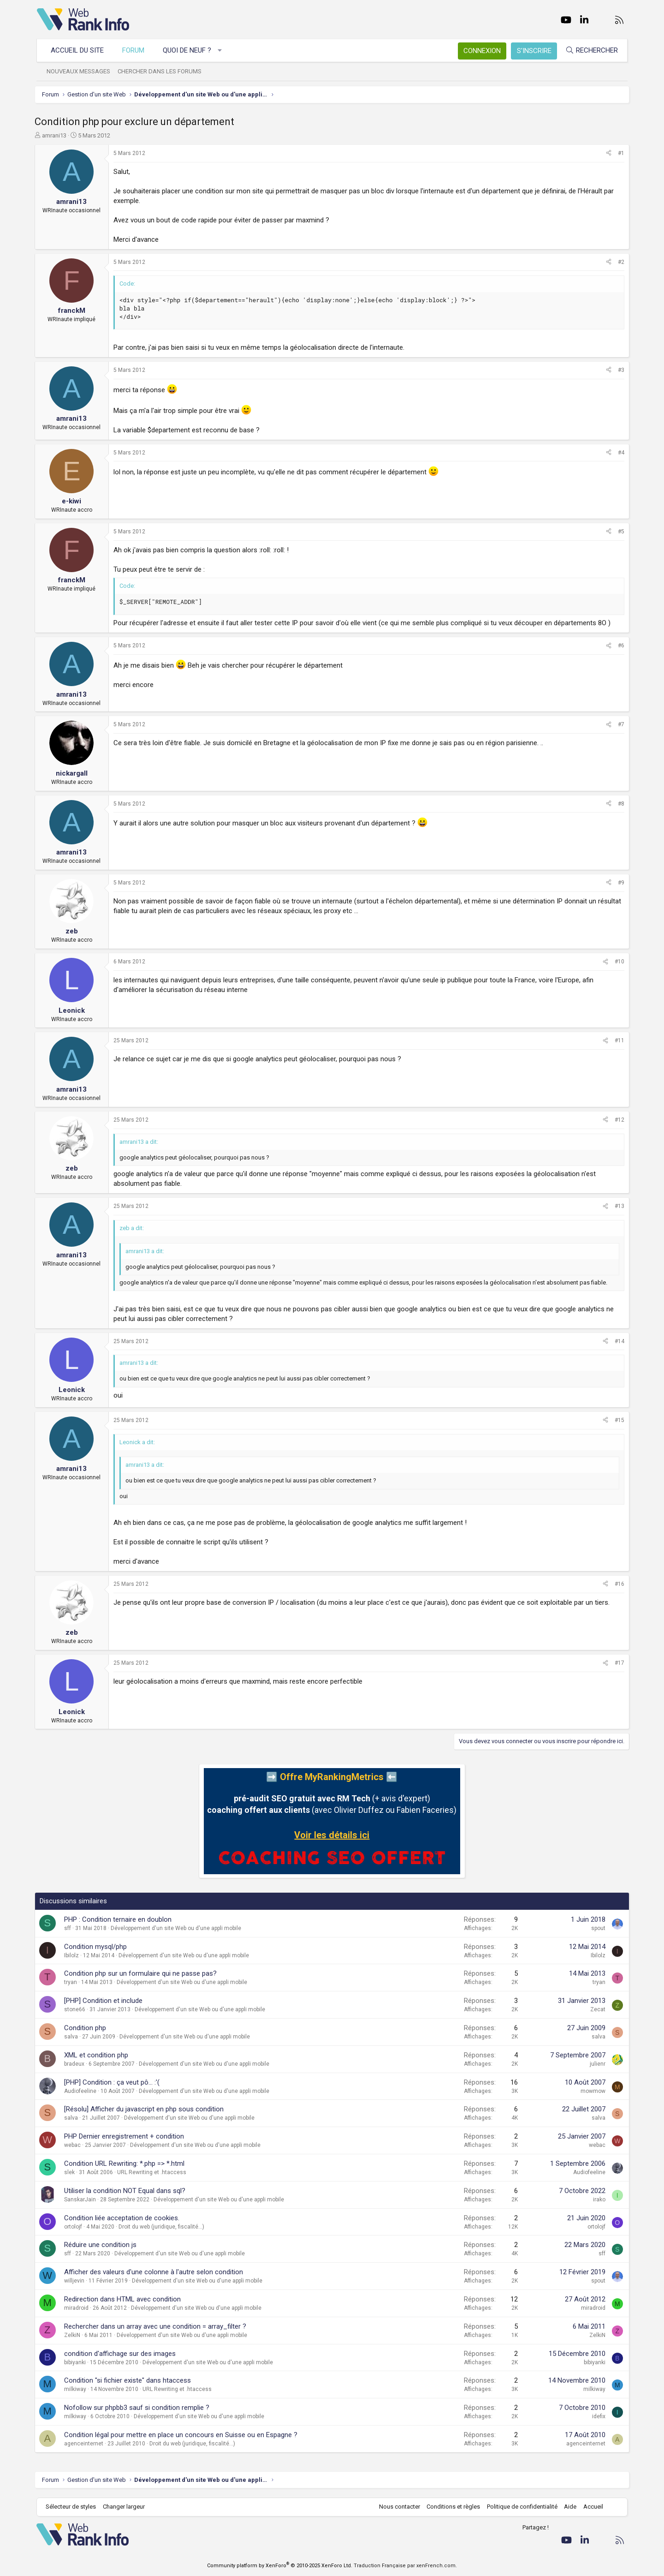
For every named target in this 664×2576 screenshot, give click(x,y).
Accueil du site (77, 50)
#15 (617, 1420)
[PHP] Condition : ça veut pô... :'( (114, 2082)
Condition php (87, 2028)
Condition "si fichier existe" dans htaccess (129, 2380)
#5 (619, 531)
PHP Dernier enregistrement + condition (126, 2136)
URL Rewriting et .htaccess (154, 2172)
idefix (596, 2416)
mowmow (590, 2091)
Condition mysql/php (97, 1946)
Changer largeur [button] (124, 2506)
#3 (619, 370)
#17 (617, 1663)
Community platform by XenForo (279, 2566)
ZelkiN (74, 2335)
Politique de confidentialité (521, 2506)
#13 (617, 1206)
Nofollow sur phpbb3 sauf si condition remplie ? (139, 2407)
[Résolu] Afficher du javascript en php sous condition (146, 2109)
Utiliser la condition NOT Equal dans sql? (127, 2191)
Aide (569, 2506)
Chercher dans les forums (160, 71)
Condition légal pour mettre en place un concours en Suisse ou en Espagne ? (183, 2435)
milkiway (77, 2389)
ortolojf (75, 2226)
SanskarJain (82, 2199)
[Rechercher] (591, 50)
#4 (619, 452)
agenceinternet (86, 2443)
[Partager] (606, 153)
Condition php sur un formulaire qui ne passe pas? (142, 1973)
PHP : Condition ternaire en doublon (120, 1919)
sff (69, 1928)
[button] (220, 50)
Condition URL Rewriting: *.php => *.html (126, 2163)
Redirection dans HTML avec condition (124, 2299)
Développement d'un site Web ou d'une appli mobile (178, 1928)
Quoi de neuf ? (187, 50)
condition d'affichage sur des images (122, 2353)
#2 (619, 262)
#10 (617, 961)
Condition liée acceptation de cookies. (124, 2218)
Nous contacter (399, 2506)
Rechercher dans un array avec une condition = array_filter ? (157, 2326)
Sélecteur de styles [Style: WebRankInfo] (71, 2506)
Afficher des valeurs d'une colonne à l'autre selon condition (155, 2272)
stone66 (77, 2009)
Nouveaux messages (79, 71)
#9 (619, 882)
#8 (619, 804)
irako (597, 2199)
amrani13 (56, 135)
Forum (134, 50)
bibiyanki (77, 2362)
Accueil (593, 2506)
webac (74, 2145)
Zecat (595, 2009)
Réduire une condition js (102, 2245)
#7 (619, 724)
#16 (617, 1584)
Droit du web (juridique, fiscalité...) (164, 2226)
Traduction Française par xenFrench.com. (405, 2566)
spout (596, 1928)
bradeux (76, 2064)
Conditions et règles (453, 2506)
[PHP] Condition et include (105, 2000)
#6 (619, 645)
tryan (72, 1982)
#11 (617, 1040)
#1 (619, 153)
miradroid (78, 2308)
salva (73, 2036)
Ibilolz (73, 1955)
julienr (595, 2064)
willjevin (76, 2280)
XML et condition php (98, 2055)
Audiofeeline (82, 2091)
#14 (617, 1341)
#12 (617, 1120)
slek (71, 2172)
